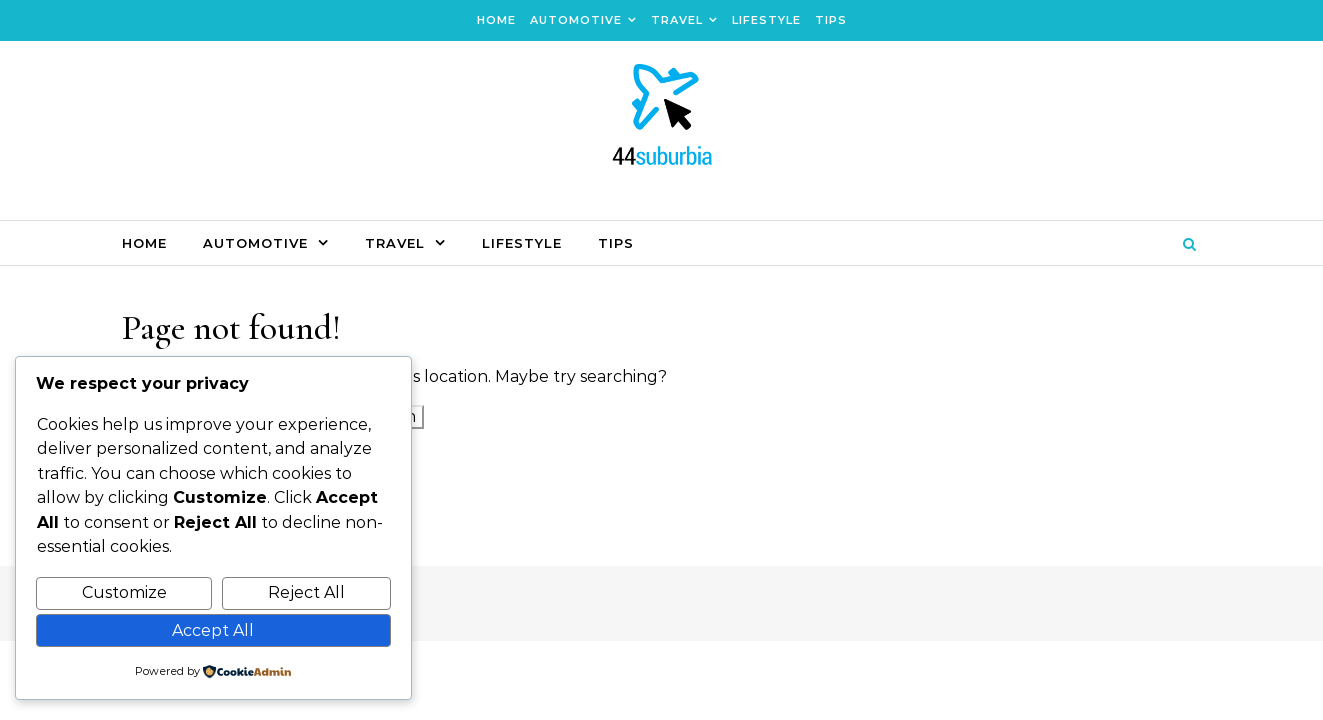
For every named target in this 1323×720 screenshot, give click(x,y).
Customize (124, 592)
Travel (677, 20)
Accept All (213, 630)
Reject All (306, 592)
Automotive (576, 20)
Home (496, 20)
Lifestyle (766, 20)
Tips (831, 20)
